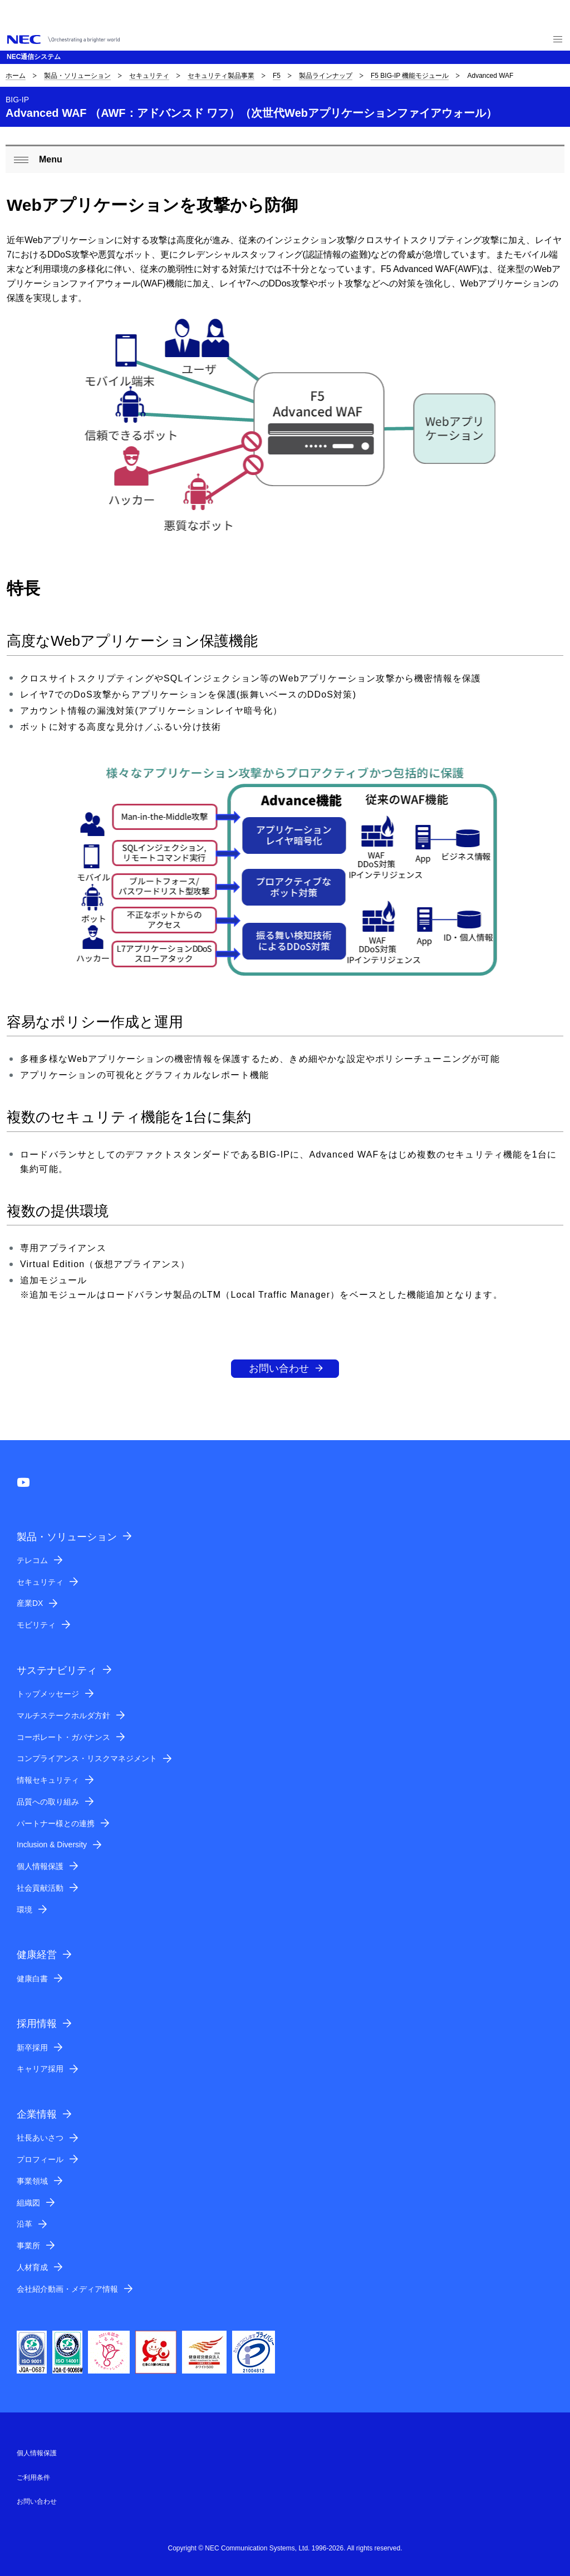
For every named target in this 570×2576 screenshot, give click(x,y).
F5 (277, 76)
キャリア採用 (40, 2068)
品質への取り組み (48, 1801)
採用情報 (37, 2023)
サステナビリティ (57, 1670)
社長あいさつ (40, 2137)
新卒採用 (32, 2047)
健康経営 (37, 1954)
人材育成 (32, 2267)
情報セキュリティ (48, 1780)
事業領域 (32, 2181)
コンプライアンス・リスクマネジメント (87, 1758)
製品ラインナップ (325, 76)
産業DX (30, 1603)
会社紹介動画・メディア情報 (67, 2289)
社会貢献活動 (40, 1887)
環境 (24, 1909)
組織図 (28, 2202)
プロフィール (40, 2159)
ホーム (16, 76)
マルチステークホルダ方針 (63, 1715)
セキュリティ (149, 76)
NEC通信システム (34, 57)
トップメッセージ (48, 1693)
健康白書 (32, 1978)
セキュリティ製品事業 (221, 76)
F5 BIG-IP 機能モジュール (410, 76)
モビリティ (36, 1624)
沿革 (24, 2223)
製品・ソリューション (77, 76)
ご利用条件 (33, 2477)
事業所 (28, 2245)
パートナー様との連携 (56, 1823)
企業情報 (37, 2114)
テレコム (32, 1560)
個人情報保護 (40, 1866)
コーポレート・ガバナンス (63, 1737)
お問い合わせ (279, 1368)
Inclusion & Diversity (52, 1844)
